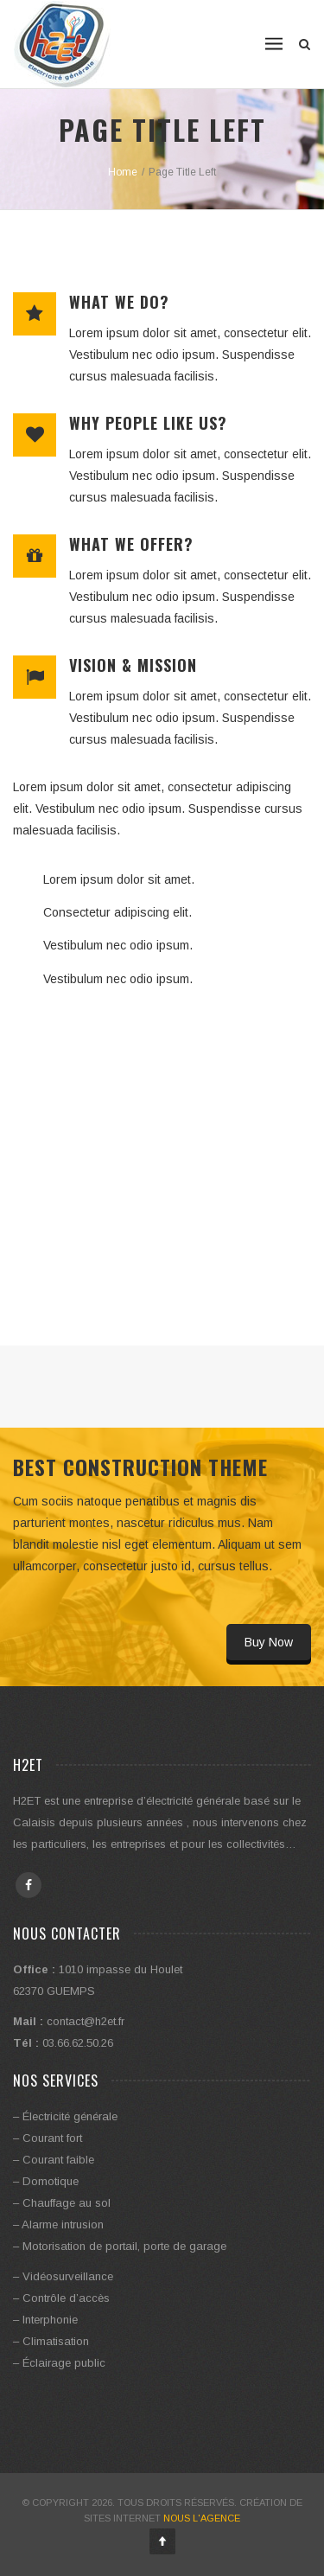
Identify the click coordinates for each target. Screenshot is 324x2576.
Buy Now (269, 1642)
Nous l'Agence (201, 2518)
